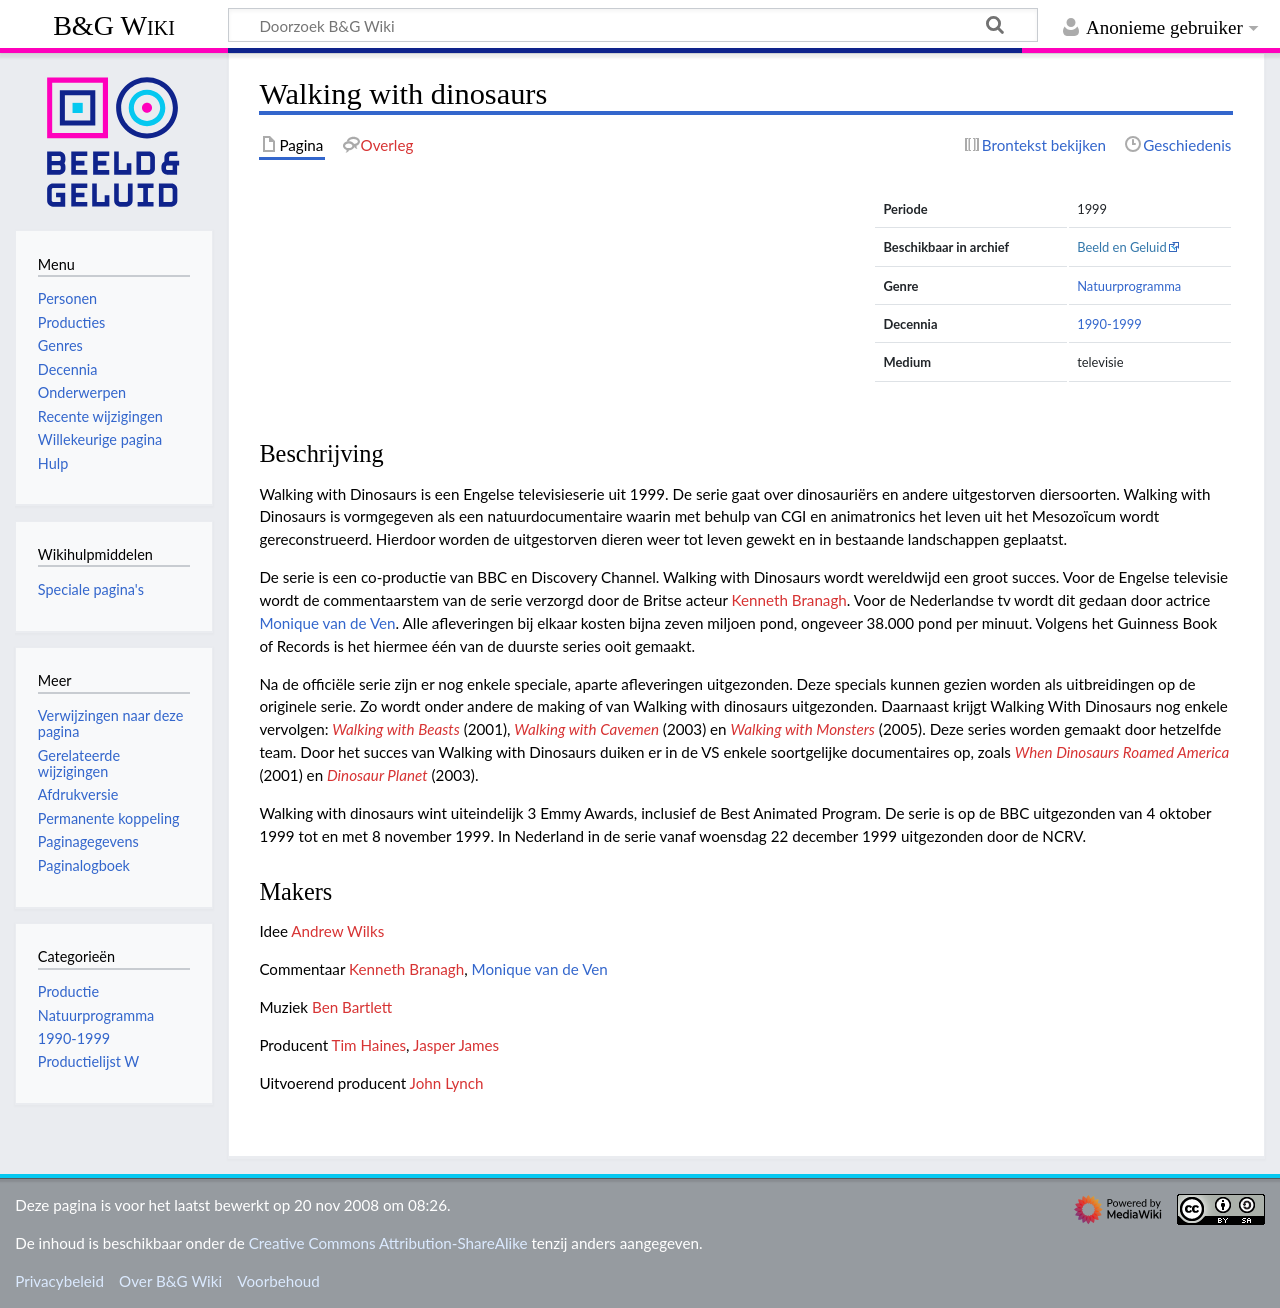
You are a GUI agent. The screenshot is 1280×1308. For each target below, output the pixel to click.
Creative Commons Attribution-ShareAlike (388, 1243)
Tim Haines (369, 1045)
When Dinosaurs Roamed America (1122, 752)
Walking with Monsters (803, 729)
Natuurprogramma (1129, 286)
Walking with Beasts (395, 729)
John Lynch (447, 1083)
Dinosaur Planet (377, 775)
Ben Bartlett (352, 1007)
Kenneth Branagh (789, 600)
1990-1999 (1109, 324)
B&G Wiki (114, 25)
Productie (68, 991)
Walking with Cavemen (586, 729)
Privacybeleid (59, 1281)
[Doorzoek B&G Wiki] (633, 25)
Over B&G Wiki (170, 1281)
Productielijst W (88, 1061)
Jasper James (456, 1045)
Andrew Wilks (337, 931)
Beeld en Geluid (1122, 247)
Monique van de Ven (327, 623)
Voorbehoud (278, 1281)
